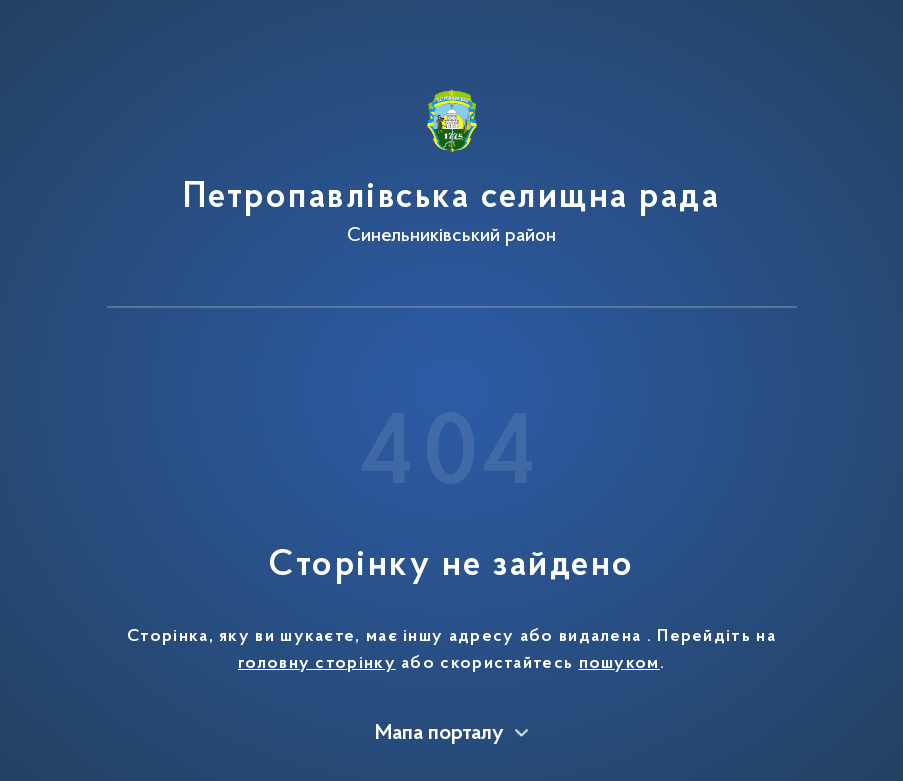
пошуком (619, 664)
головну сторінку (317, 664)
